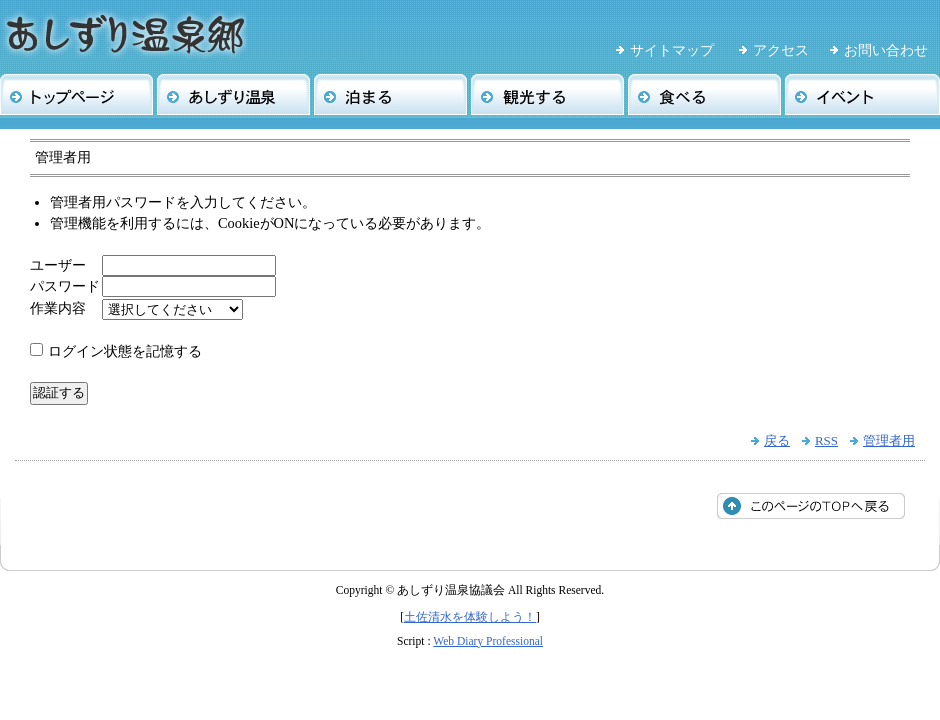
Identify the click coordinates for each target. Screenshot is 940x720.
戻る (777, 440)
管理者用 (889, 440)
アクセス (781, 50)
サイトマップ (672, 50)
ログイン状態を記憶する (125, 351)
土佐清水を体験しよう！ (470, 617)
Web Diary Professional (488, 641)
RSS (826, 440)
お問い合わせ (886, 50)
